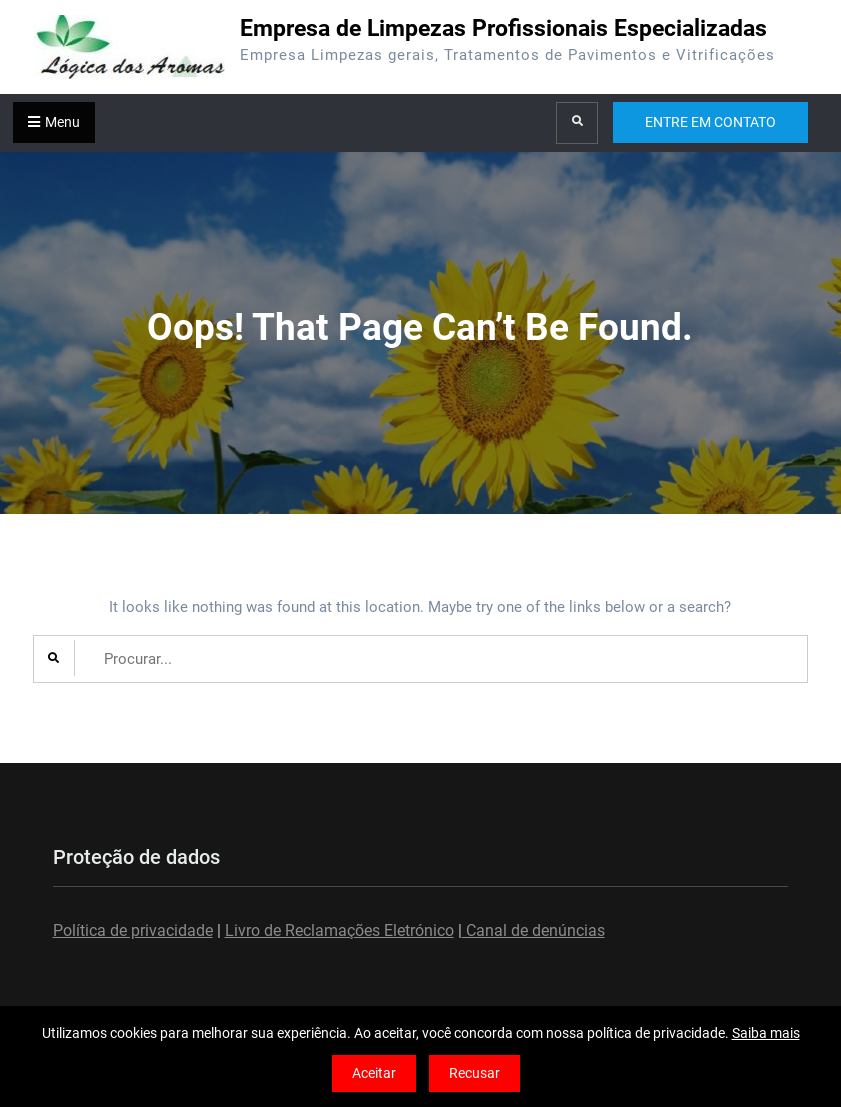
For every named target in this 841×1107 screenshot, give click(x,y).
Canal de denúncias (533, 930)
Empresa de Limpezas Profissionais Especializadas (503, 28)
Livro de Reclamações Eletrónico (339, 930)
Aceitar (374, 1073)
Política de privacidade (133, 930)
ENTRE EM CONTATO (710, 122)
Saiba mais (766, 1033)
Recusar (474, 1073)
